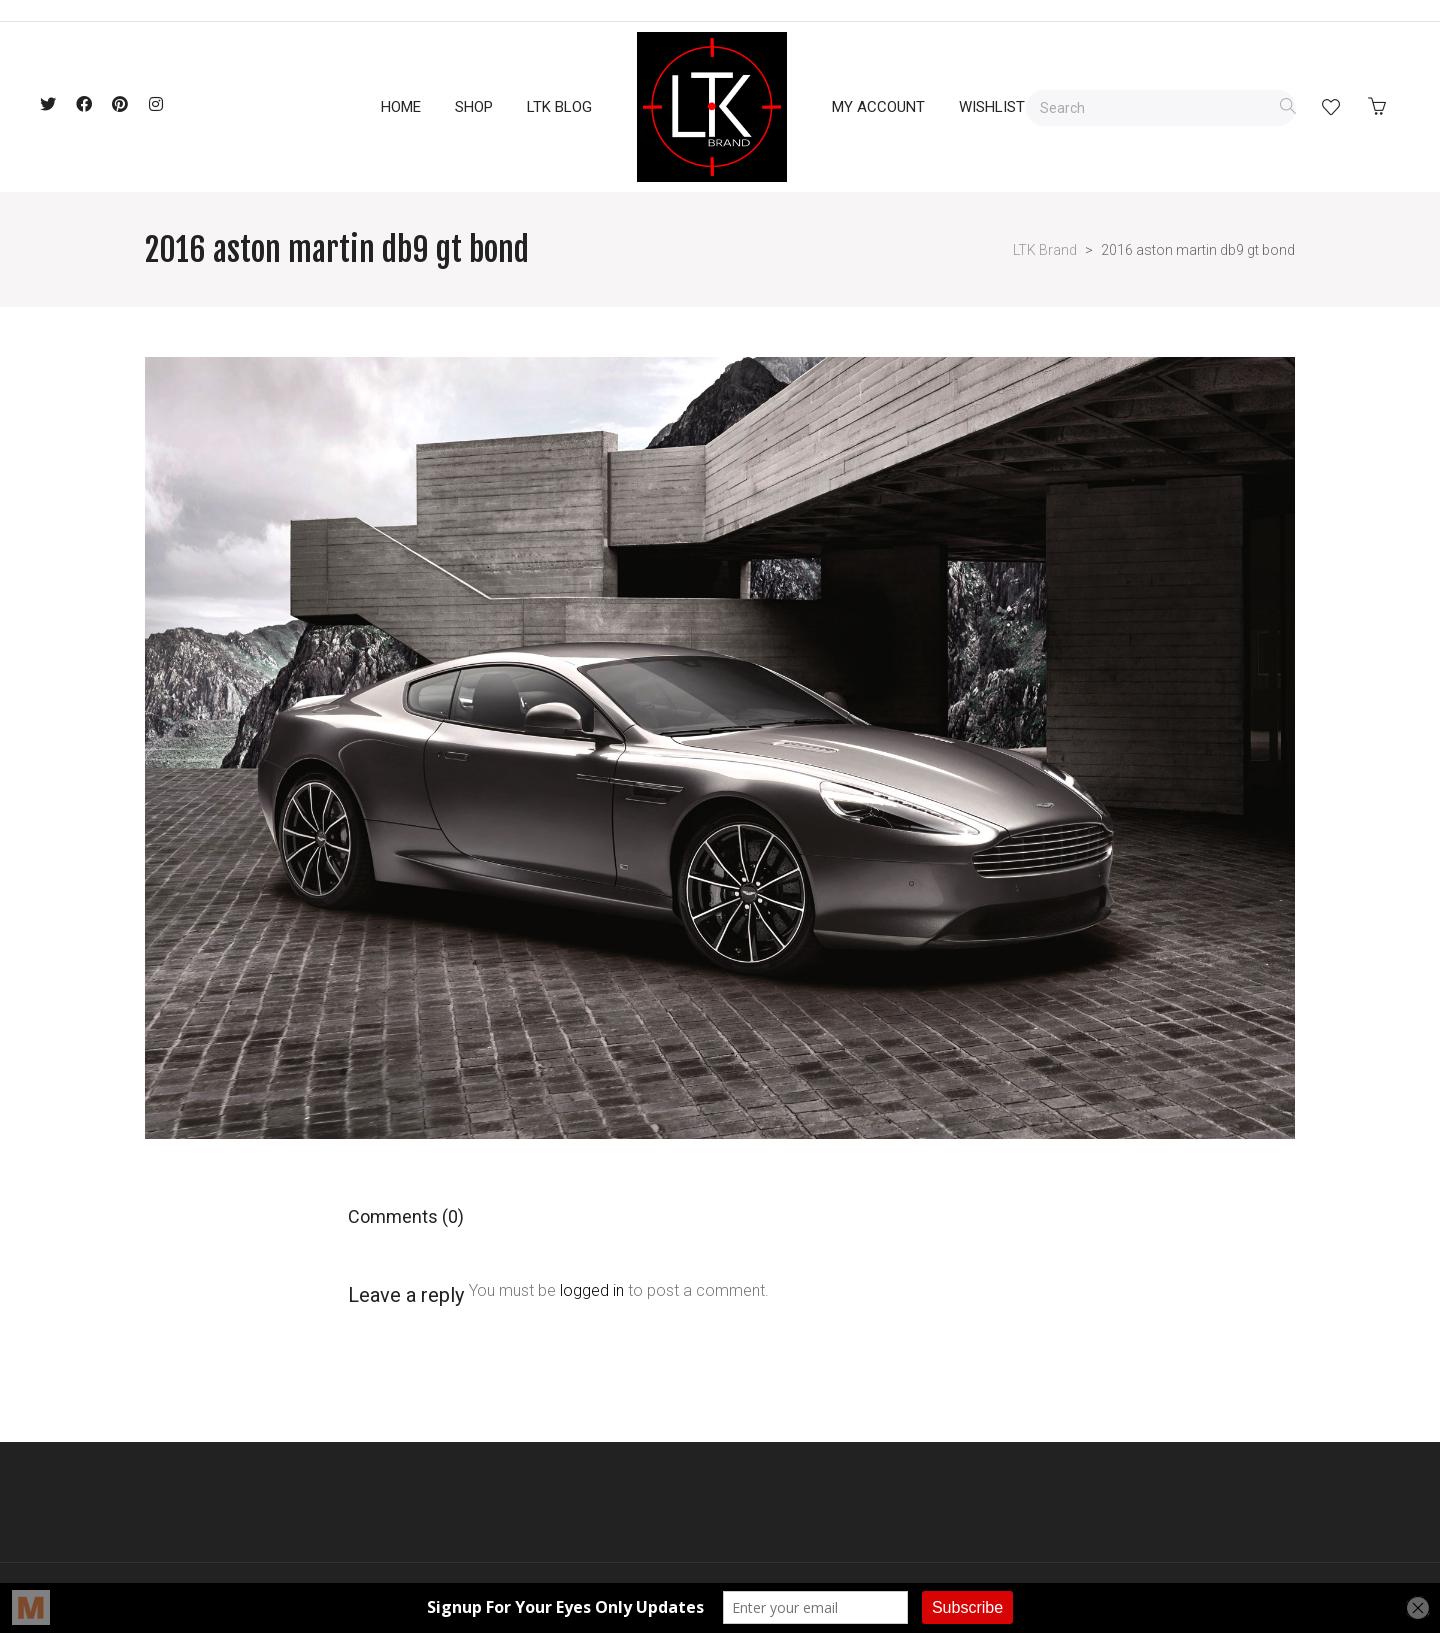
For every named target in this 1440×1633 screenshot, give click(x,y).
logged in (592, 1290)
